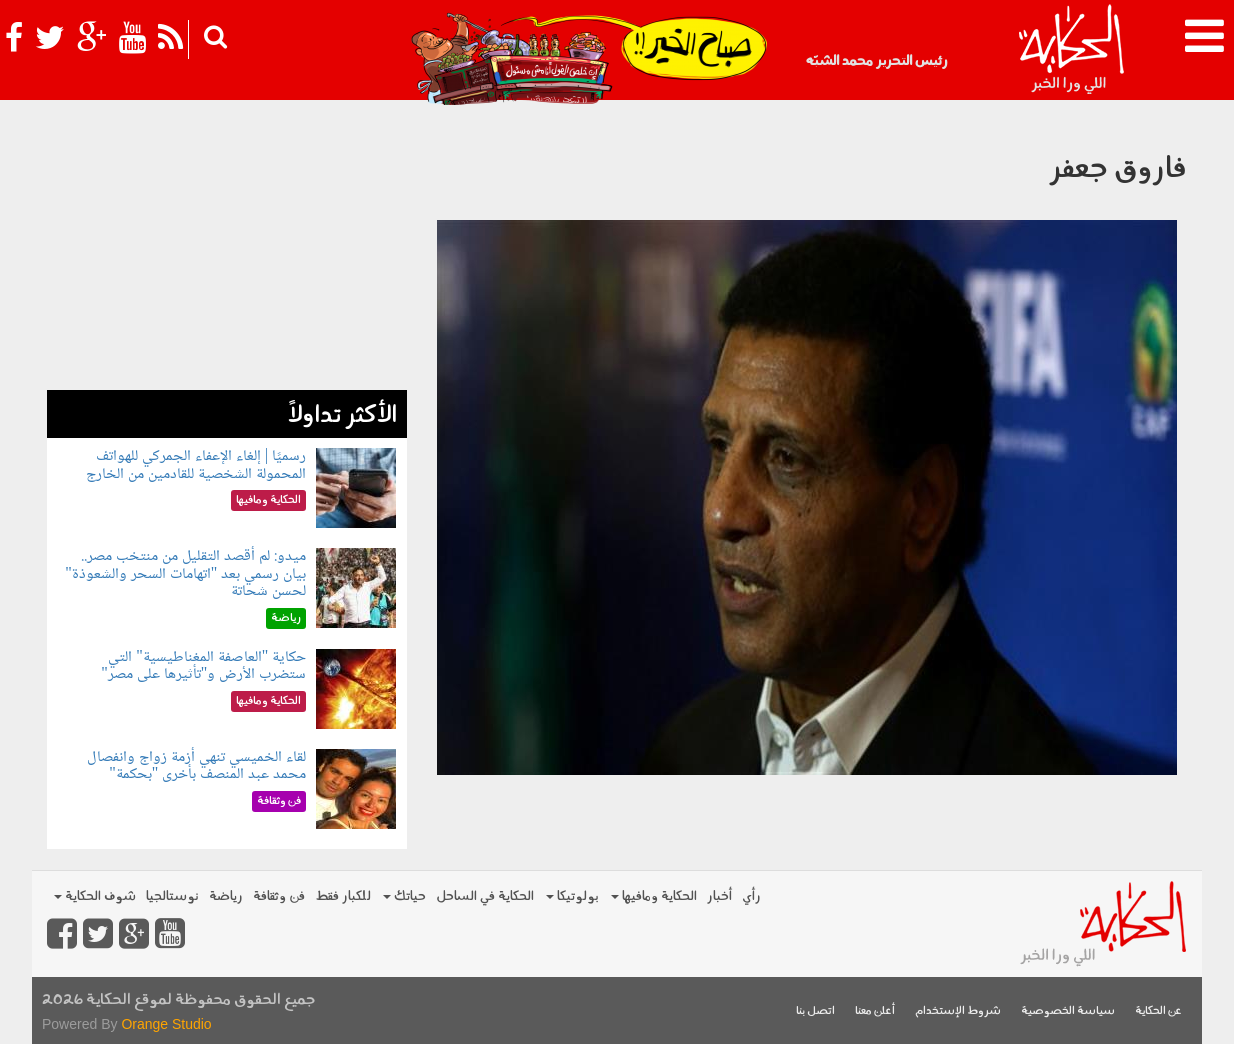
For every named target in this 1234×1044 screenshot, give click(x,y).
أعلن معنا (875, 1011)
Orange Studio (166, 1024)
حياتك (404, 896)
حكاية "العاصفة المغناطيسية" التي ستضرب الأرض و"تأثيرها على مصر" (203, 666)
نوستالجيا (172, 896)
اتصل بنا (815, 1011)
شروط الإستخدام (958, 1011)
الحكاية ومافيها (654, 896)
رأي (751, 896)
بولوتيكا (572, 896)
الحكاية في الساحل (485, 896)
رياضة (226, 896)
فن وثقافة (279, 896)
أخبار (719, 896)
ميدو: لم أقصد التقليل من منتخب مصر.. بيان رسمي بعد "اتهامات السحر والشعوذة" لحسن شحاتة (185, 574)
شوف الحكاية (95, 896)
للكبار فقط (343, 896)
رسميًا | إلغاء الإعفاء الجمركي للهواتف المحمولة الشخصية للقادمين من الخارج (196, 465)
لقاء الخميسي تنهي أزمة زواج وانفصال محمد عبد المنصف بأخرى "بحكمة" (196, 766)
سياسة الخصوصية (1068, 1011)
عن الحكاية (1158, 1011)
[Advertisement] (227, 250)
